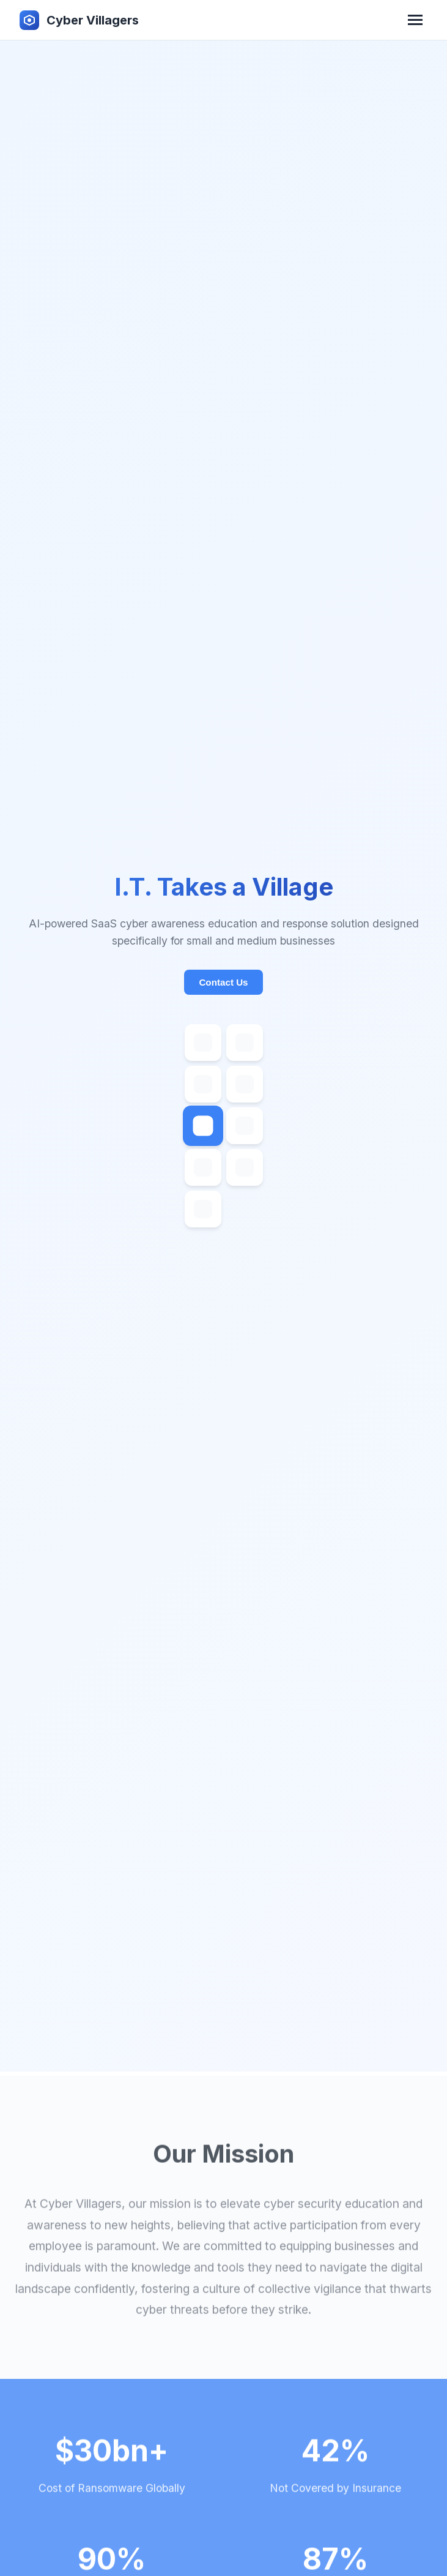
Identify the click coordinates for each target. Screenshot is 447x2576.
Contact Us (223, 920)
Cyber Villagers (92, 20)
